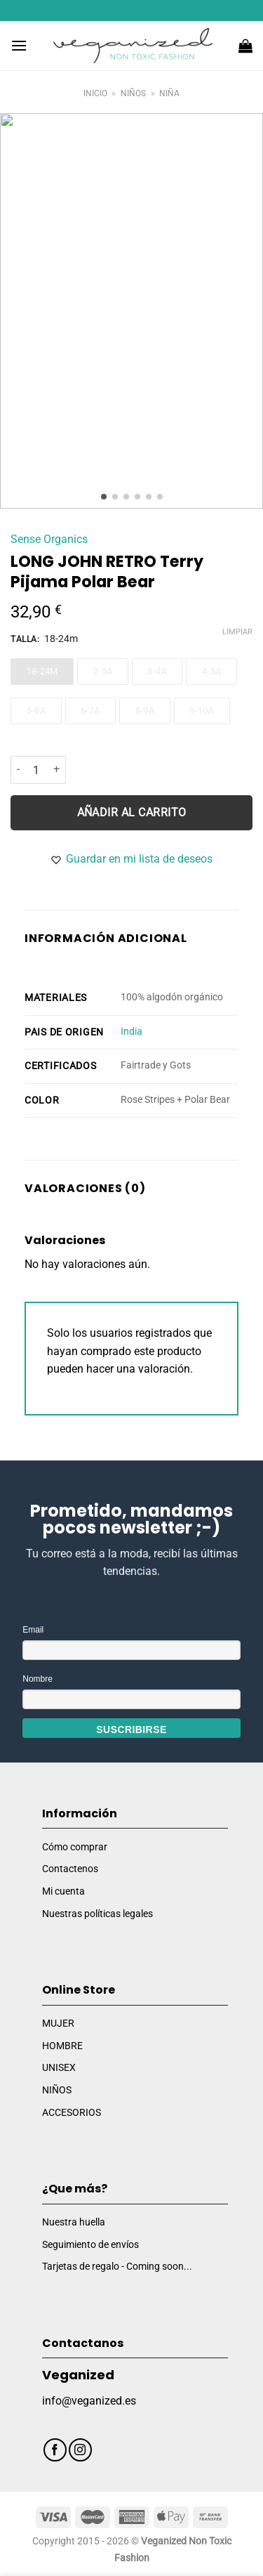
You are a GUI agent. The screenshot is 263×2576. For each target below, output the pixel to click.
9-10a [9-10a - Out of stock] (201, 710)
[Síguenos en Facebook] (55, 2449)
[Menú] (19, 45)
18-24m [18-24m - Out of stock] (42, 670)
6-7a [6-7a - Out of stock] (90, 710)
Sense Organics (49, 538)
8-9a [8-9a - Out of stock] (145, 710)
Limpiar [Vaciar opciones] (237, 631)
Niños (133, 93)
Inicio (95, 93)
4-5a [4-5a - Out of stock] (212, 670)
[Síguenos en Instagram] (80, 2449)
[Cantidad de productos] (36, 770)
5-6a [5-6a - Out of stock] (36, 710)
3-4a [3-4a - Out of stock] (157, 670)
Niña (169, 93)
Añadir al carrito (132, 812)
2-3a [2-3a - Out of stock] (103, 670)
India (131, 1031)
